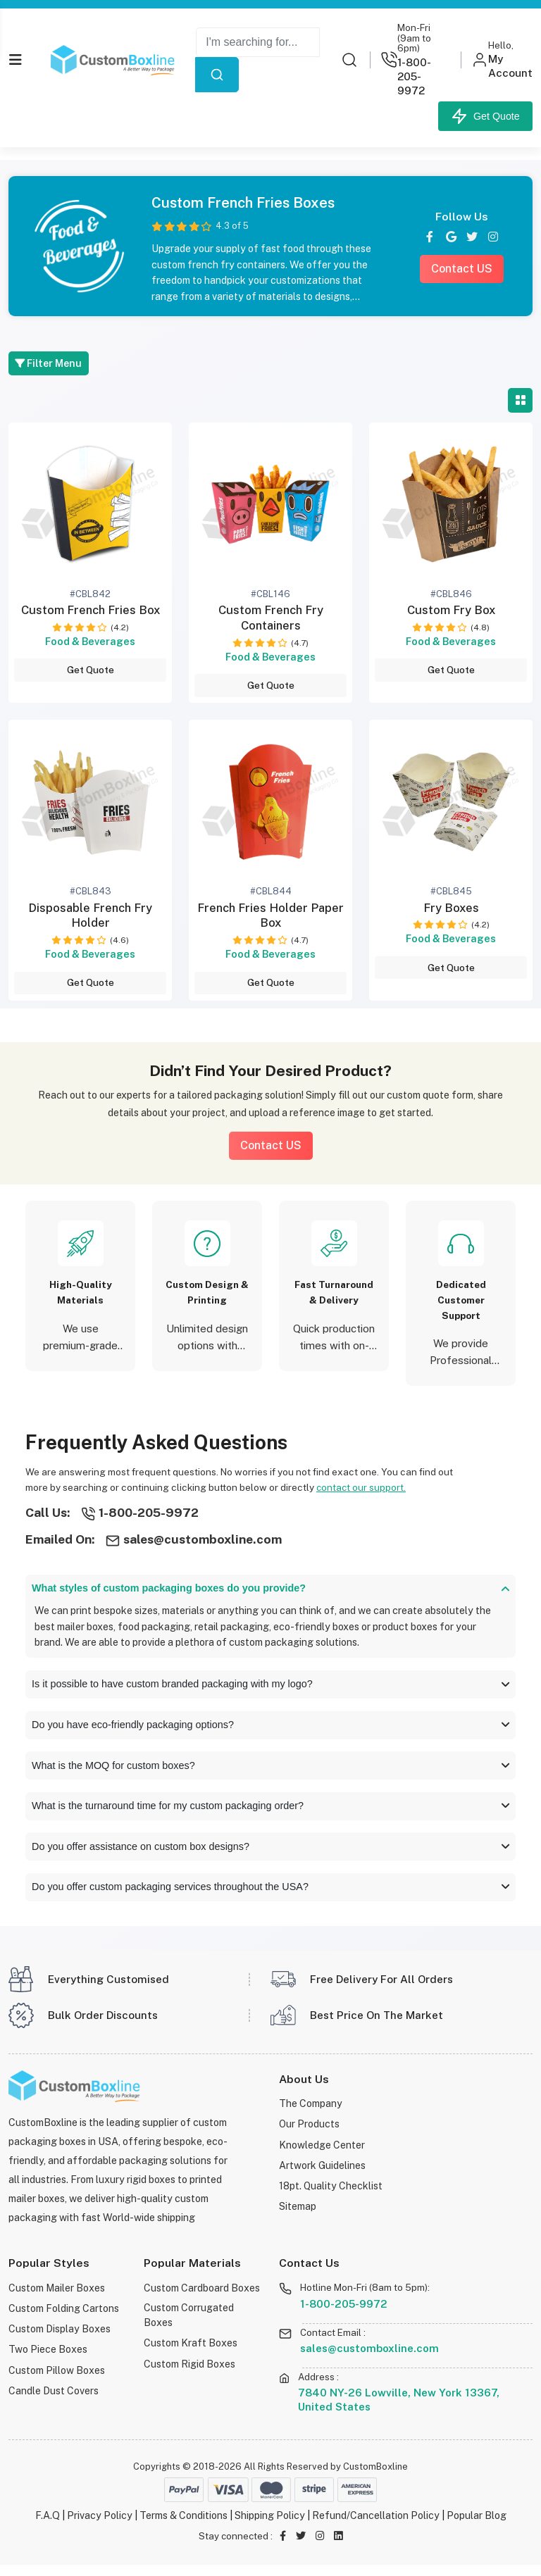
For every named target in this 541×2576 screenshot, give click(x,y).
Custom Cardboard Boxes (201, 2299)
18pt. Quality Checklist (331, 2195)
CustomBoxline (375, 2477)
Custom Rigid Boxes (189, 2374)
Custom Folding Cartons (63, 2319)
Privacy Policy (99, 2526)
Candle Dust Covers (53, 2399)
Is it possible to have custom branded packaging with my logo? (270, 1687)
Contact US (461, 268)
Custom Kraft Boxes (190, 2354)
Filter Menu (50, 363)
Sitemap (297, 2215)
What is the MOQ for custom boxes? (270, 1771)
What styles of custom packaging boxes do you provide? (270, 1590)
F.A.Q (47, 2526)
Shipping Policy (270, 2526)
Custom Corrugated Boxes (189, 2326)
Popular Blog (476, 2526)
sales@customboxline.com (369, 2359)
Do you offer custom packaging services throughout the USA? (270, 1897)
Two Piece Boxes (47, 2359)
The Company (310, 2114)
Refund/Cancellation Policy (376, 2526)
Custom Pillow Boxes (56, 2379)
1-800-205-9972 (344, 2314)
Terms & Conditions (183, 2526)
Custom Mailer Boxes (56, 2299)
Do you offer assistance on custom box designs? (270, 1855)
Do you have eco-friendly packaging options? (270, 1729)
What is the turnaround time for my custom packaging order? (270, 1813)
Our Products (309, 2135)
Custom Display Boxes (59, 2339)
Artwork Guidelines (322, 2175)
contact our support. (361, 1488)
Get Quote (485, 116)
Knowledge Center (322, 2155)
